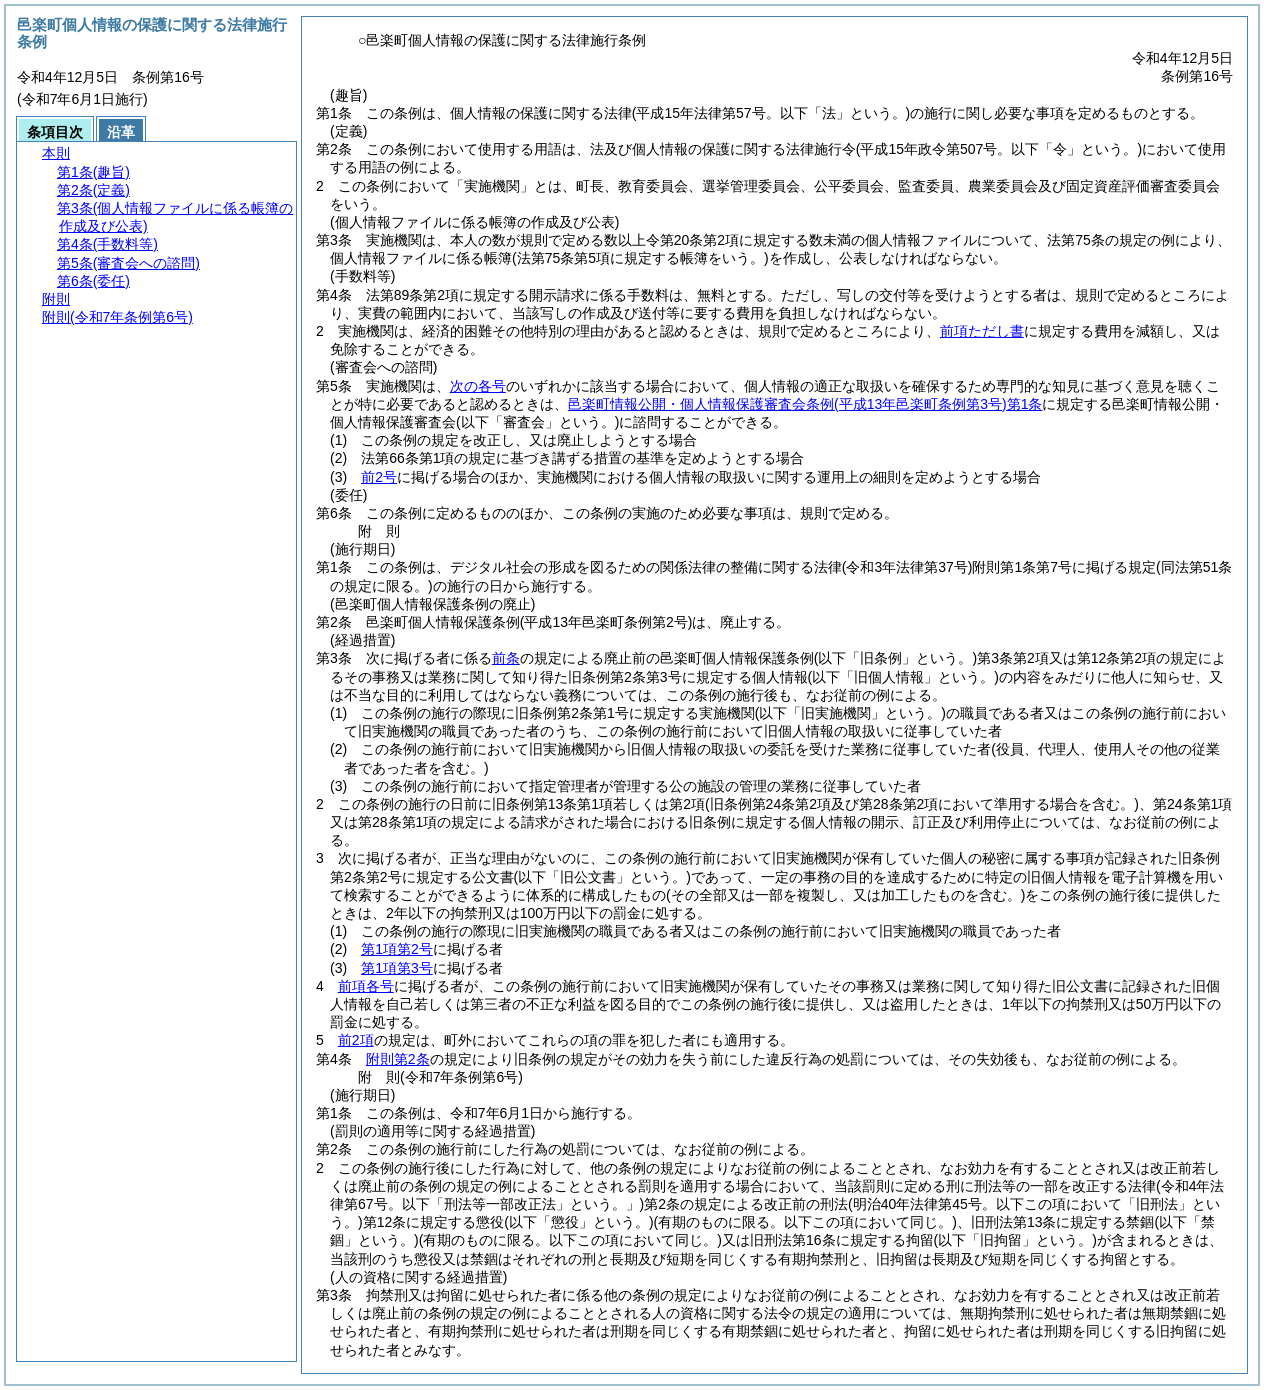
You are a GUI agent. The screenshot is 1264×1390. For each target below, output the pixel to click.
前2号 (379, 477)
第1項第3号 (397, 968)
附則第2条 (398, 1059)
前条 (506, 658)
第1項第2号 (397, 949)
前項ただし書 (982, 331)
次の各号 (478, 386)
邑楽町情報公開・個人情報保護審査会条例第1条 (805, 404)
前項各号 (366, 986)
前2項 (356, 1040)
